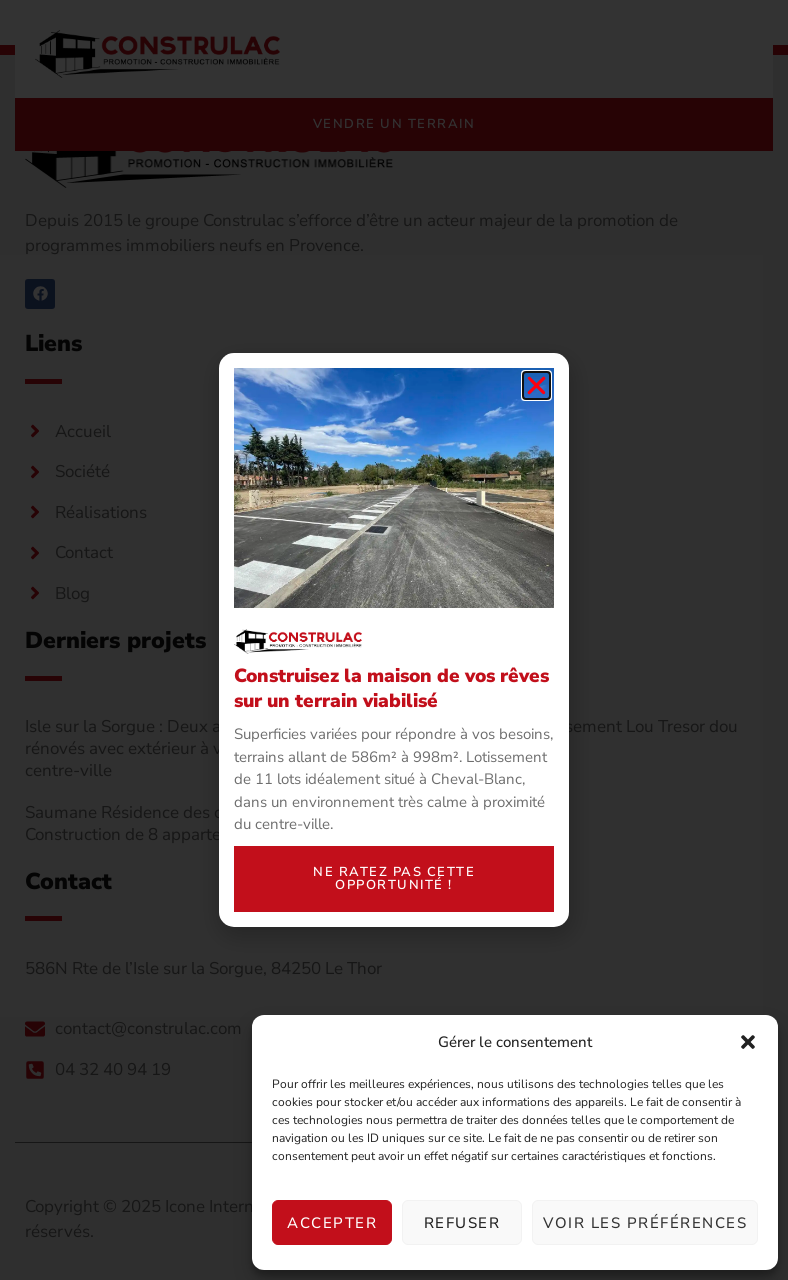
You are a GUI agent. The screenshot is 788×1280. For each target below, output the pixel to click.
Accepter (332, 1223)
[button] (748, 1042)
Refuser (462, 1223)
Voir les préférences (645, 1223)
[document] (394, 640)
